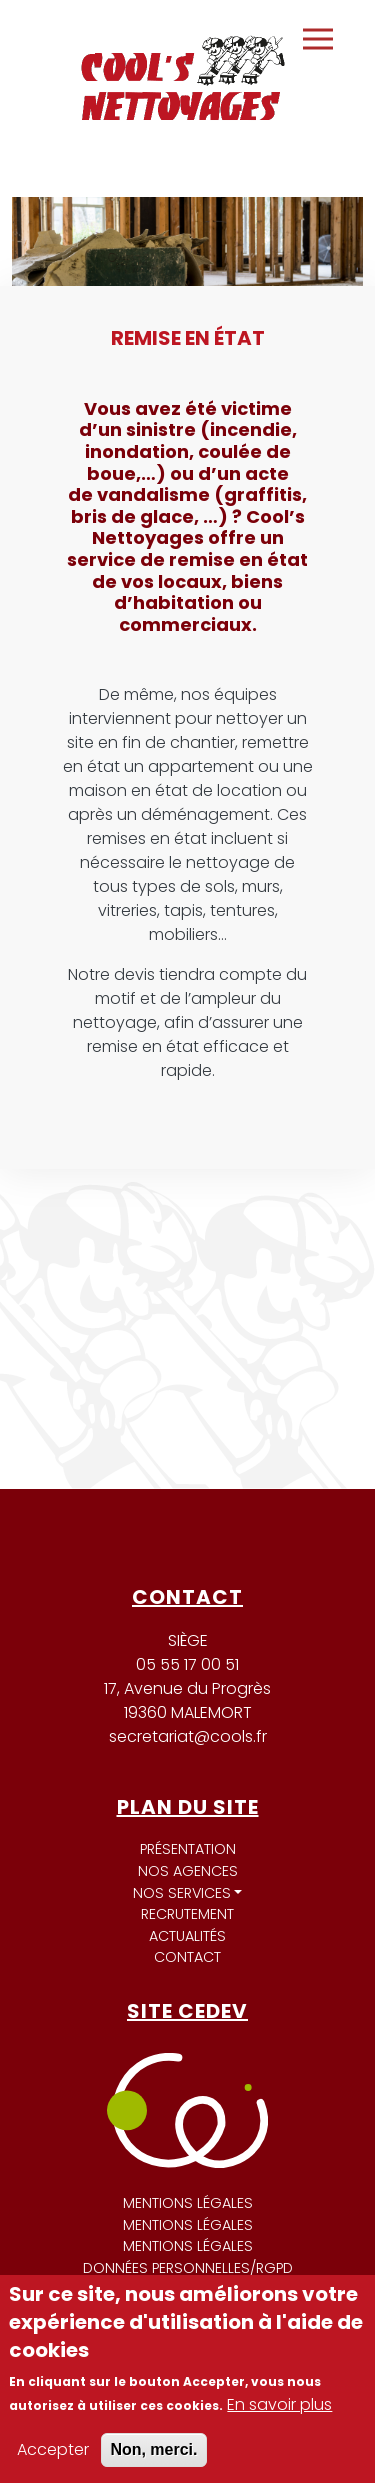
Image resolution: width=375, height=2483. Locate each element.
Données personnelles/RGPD (188, 2268)
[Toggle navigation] (318, 39)
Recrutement (187, 1914)
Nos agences (188, 1871)
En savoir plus (279, 2404)
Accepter (53, 2449)
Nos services (182, 1893)
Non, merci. (153, 2449)
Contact (187, 1957)
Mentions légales (188, 2203)
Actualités (187, 1936)
